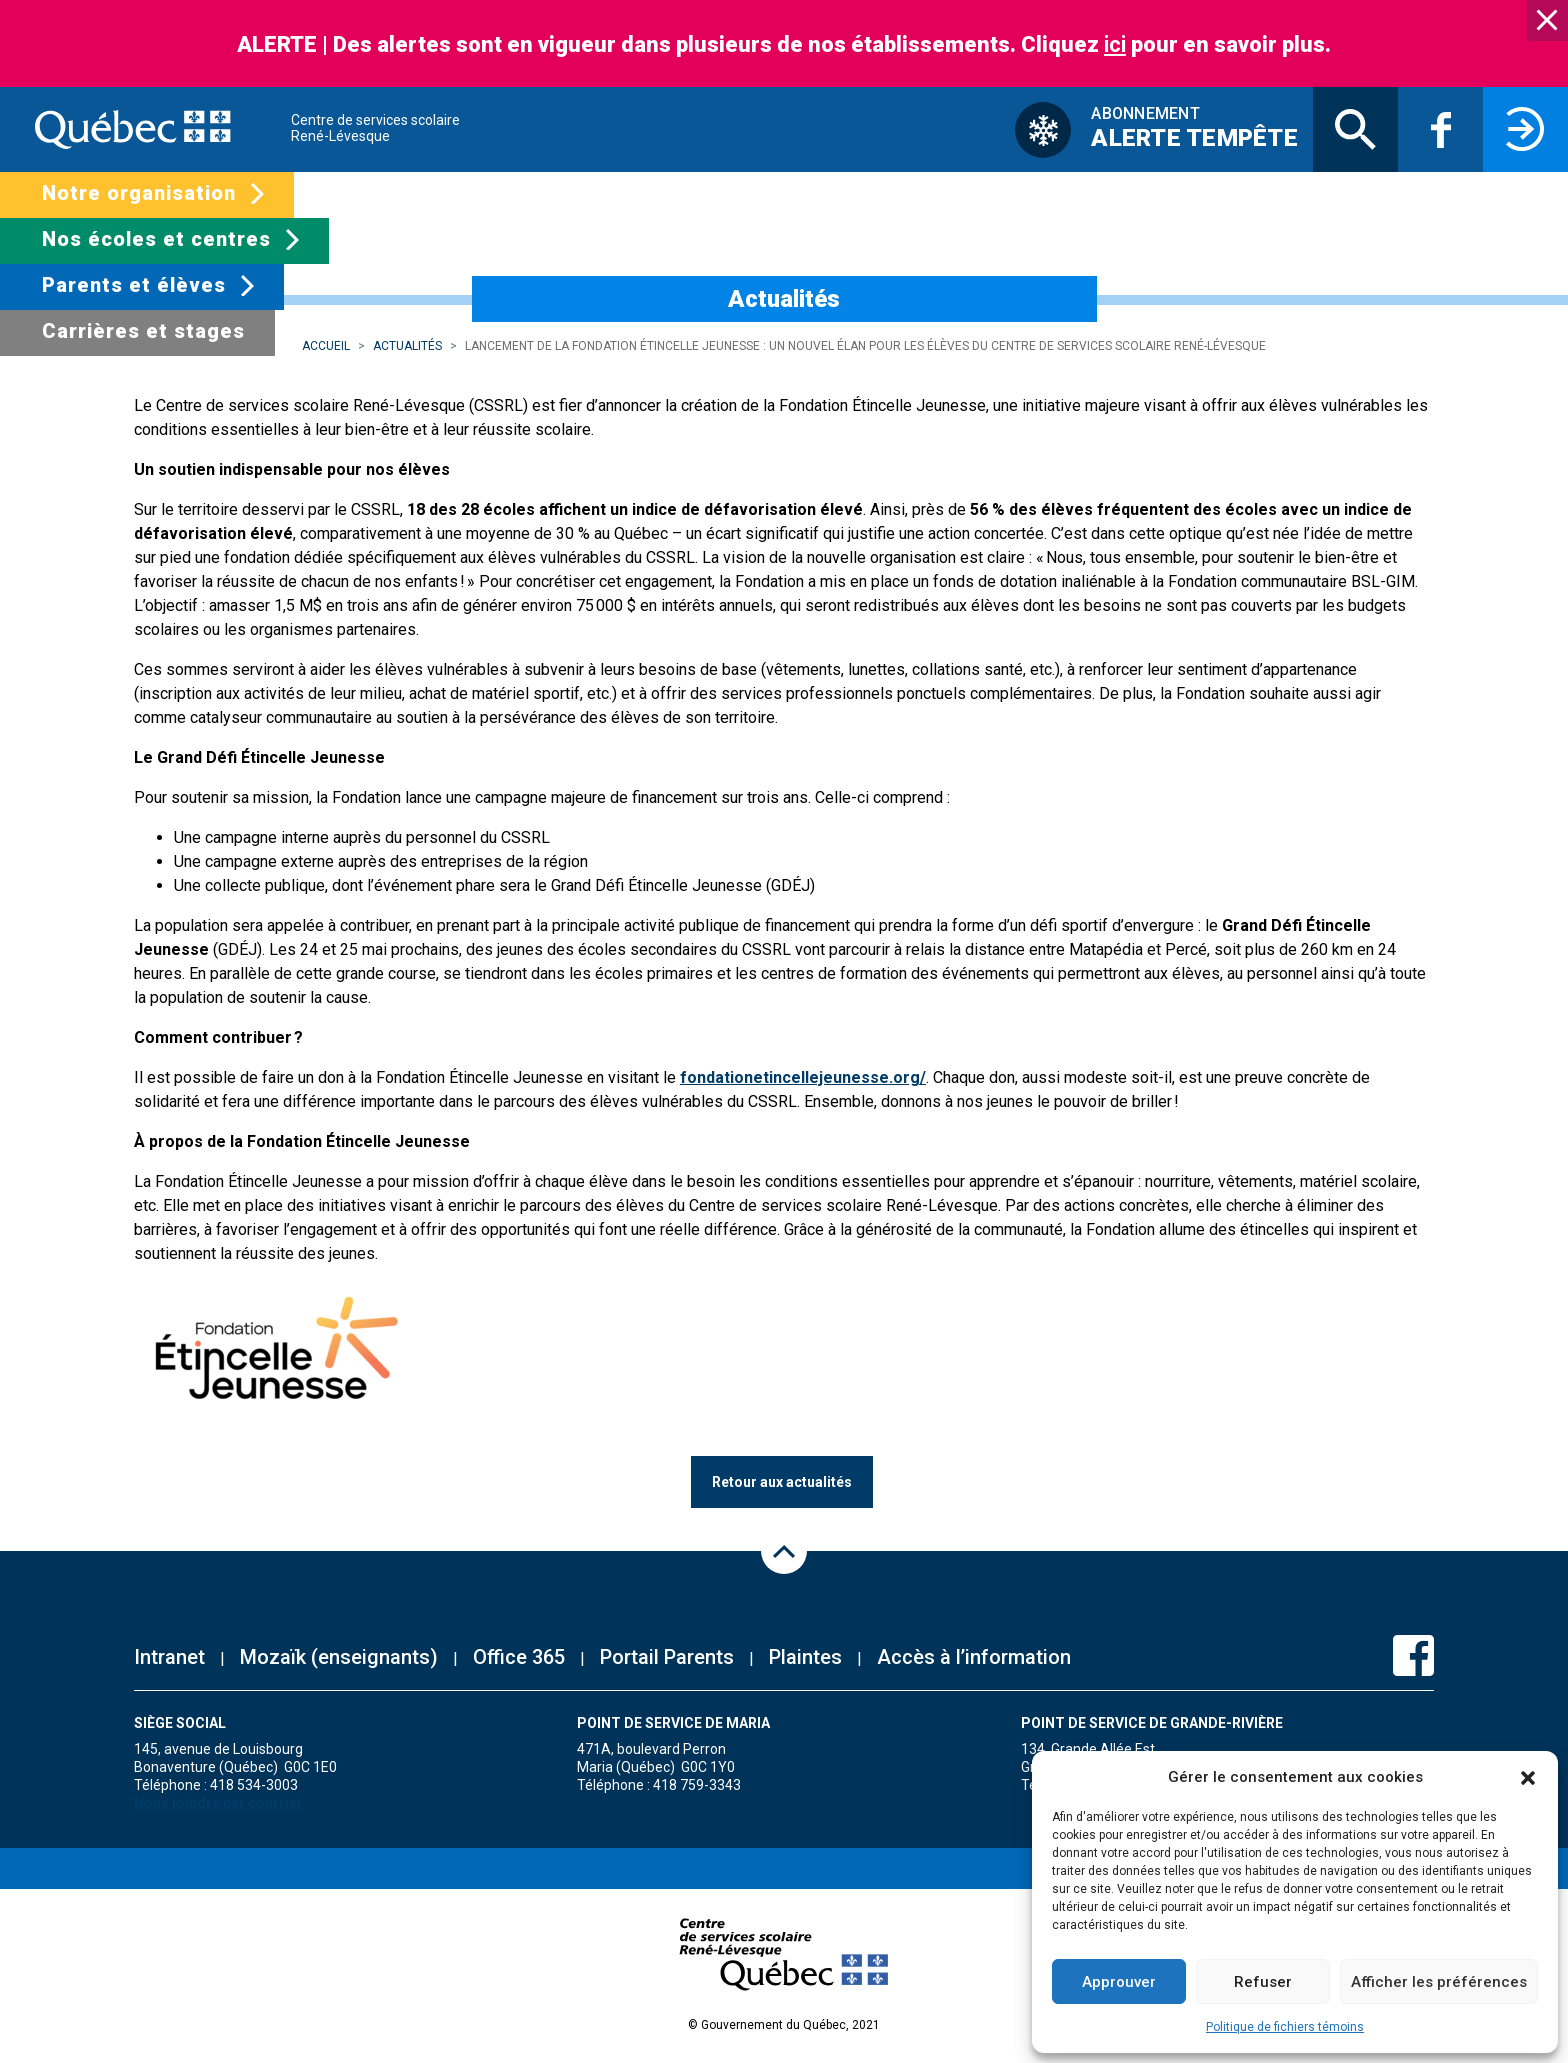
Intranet (169, 1657)
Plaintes (805, 1657)
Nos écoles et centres (156, 239)
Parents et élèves (134, 285)
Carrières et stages (143, 331)
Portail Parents (667, 1657)
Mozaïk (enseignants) (339, 1657)
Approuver (1119, 1982)
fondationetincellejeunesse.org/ (803, 1077)
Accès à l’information (974, 1657)
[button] (1528, 1777)
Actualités (407, 346)
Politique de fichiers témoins (1285, 2027)
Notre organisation (139, 193)
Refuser (1263, 1982)
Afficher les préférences (1439, 1982)
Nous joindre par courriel (217, 1803)
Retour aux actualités (782, 1482)
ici (1115, 44)
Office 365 (519, 1657)
